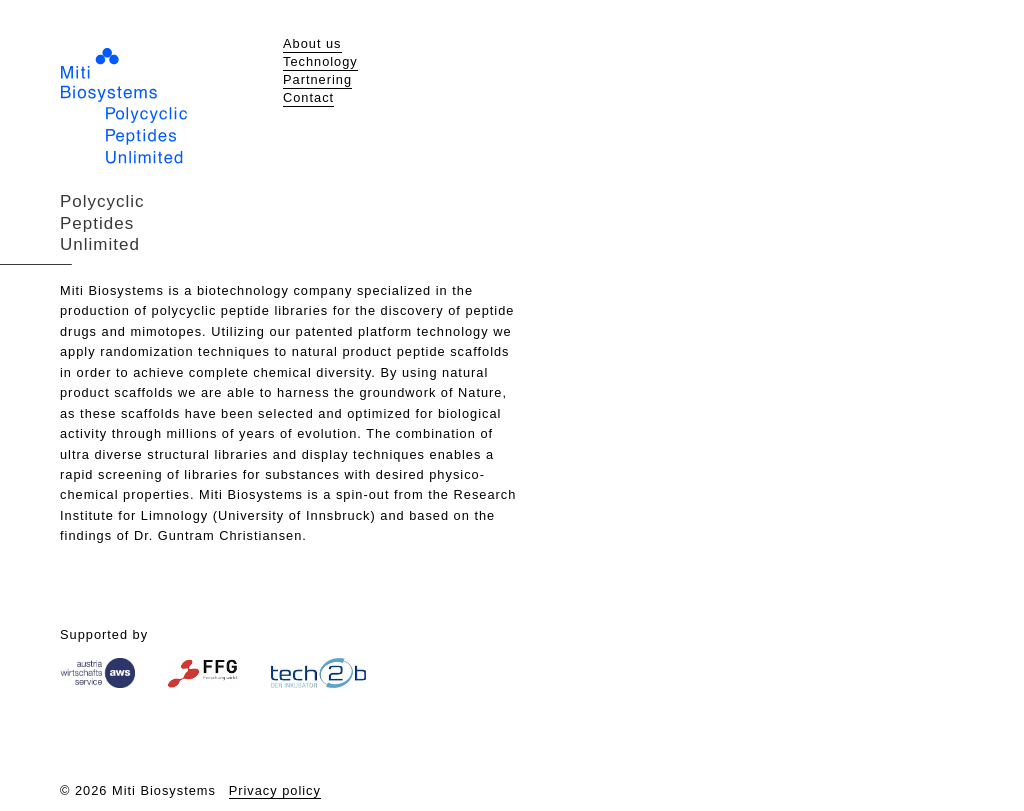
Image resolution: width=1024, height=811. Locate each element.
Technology (320, 61)
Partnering (317, 79)
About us (312, 43)
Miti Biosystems (124, 106)
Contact (308, 97)
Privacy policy (275, 790)
